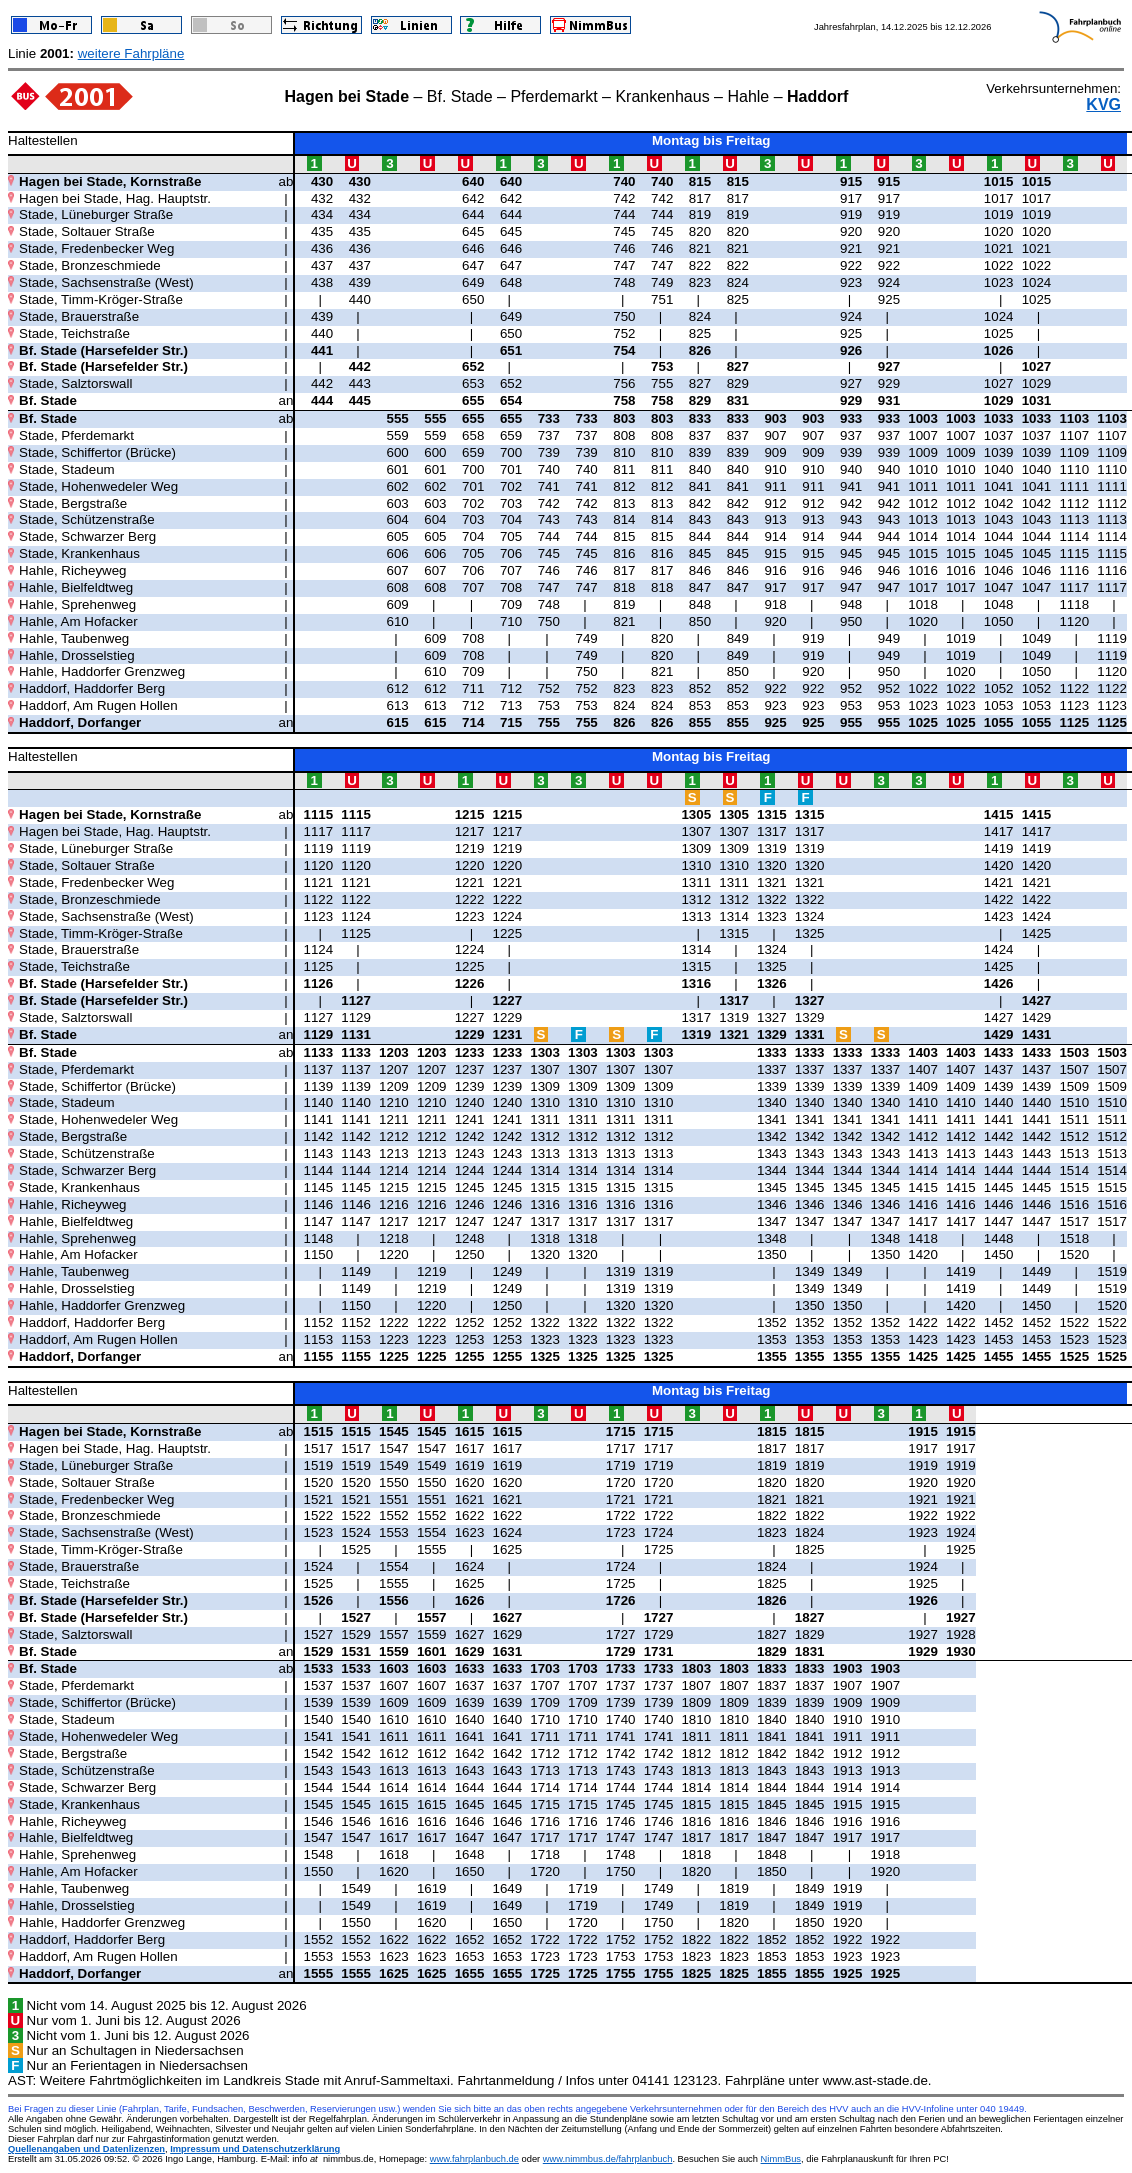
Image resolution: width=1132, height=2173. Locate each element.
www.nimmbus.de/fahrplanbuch (608, 2159)
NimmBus (781, 2159)
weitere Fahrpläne (131, 53)
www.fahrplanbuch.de (474, 2159)
